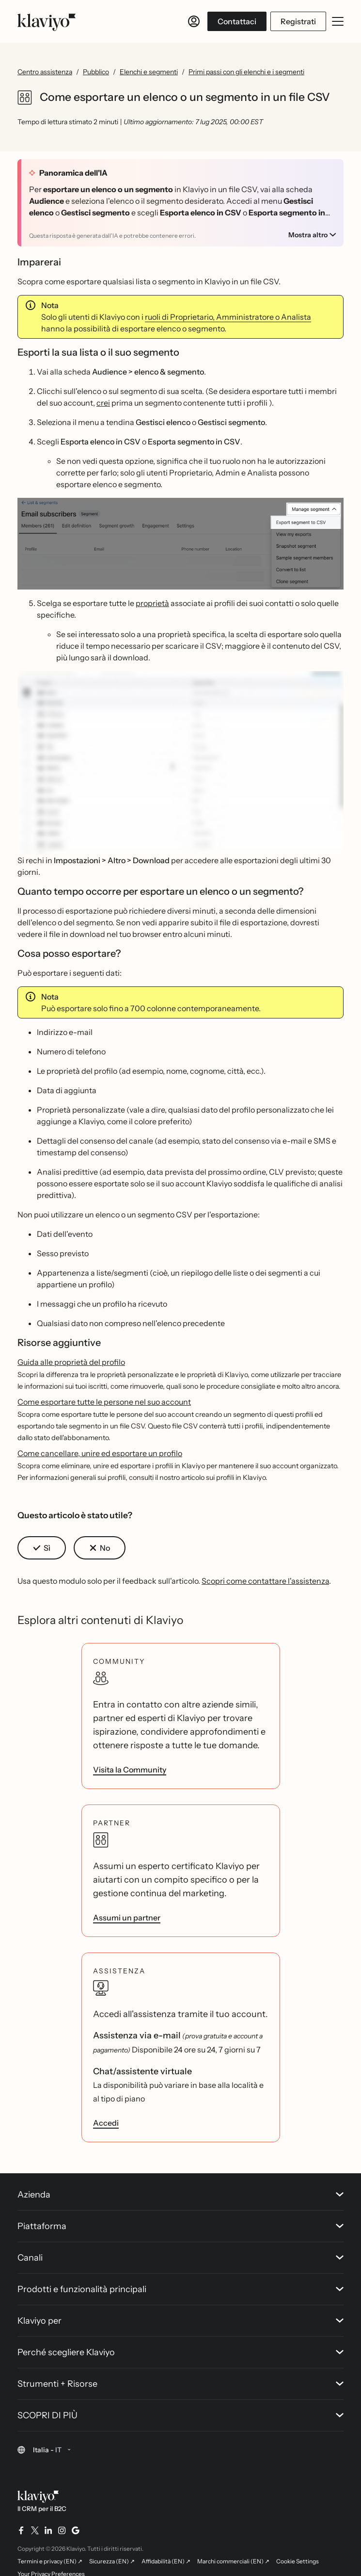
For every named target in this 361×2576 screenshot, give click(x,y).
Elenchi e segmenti (149, 71)
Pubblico (96, 71)
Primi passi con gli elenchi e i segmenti (246, 71)
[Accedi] (194, 21)
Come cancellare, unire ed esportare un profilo (99, 1453)
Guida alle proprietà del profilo (71, 1362)
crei (103, 403)
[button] (180, 544)
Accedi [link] (106, 2123)
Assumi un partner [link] (126, 1917)
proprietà (152, 603)
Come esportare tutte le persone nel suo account (104, 1402)
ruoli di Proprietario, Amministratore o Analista (228, 317)
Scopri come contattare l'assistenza (265, 1581)
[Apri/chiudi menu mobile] (338, 21)
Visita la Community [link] (129, 1769)
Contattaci (237, 21)
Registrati (298, 21)
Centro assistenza (44, 71)
